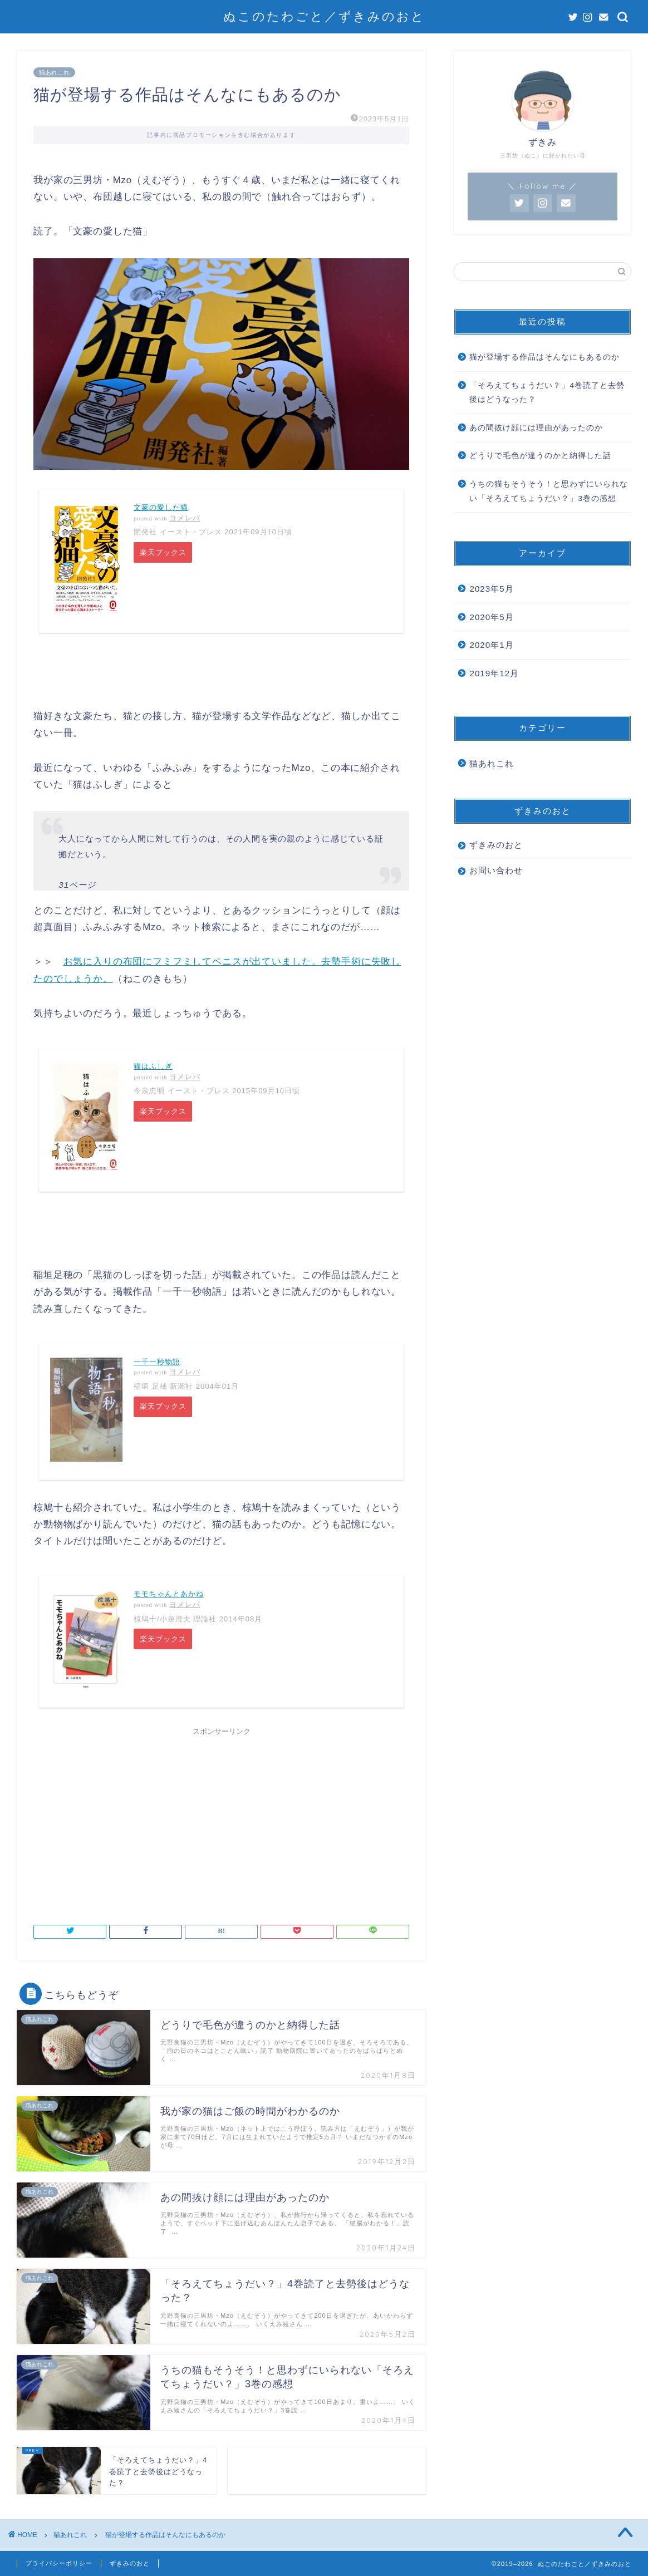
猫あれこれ (54, 72)
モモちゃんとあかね (169, 1594)
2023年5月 (491, 588)
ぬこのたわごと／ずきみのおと (324, 15)
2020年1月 (491, 645)
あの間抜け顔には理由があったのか (536, 428)
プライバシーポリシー (59, 2563)
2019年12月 (494, 673)
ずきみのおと (496, 844)
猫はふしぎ (153, 1066)
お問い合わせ (496, 870)
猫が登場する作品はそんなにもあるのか (544, 357)
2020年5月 (491, 617)
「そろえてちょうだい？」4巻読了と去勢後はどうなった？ (547, 392)
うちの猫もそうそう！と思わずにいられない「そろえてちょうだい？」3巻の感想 (548, 491)
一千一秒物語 (157, 1362)
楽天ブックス (163, 553)
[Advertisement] (221, 1819)
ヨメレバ (184, 518)
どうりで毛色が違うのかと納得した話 (540, 455)
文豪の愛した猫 (161, 507)
